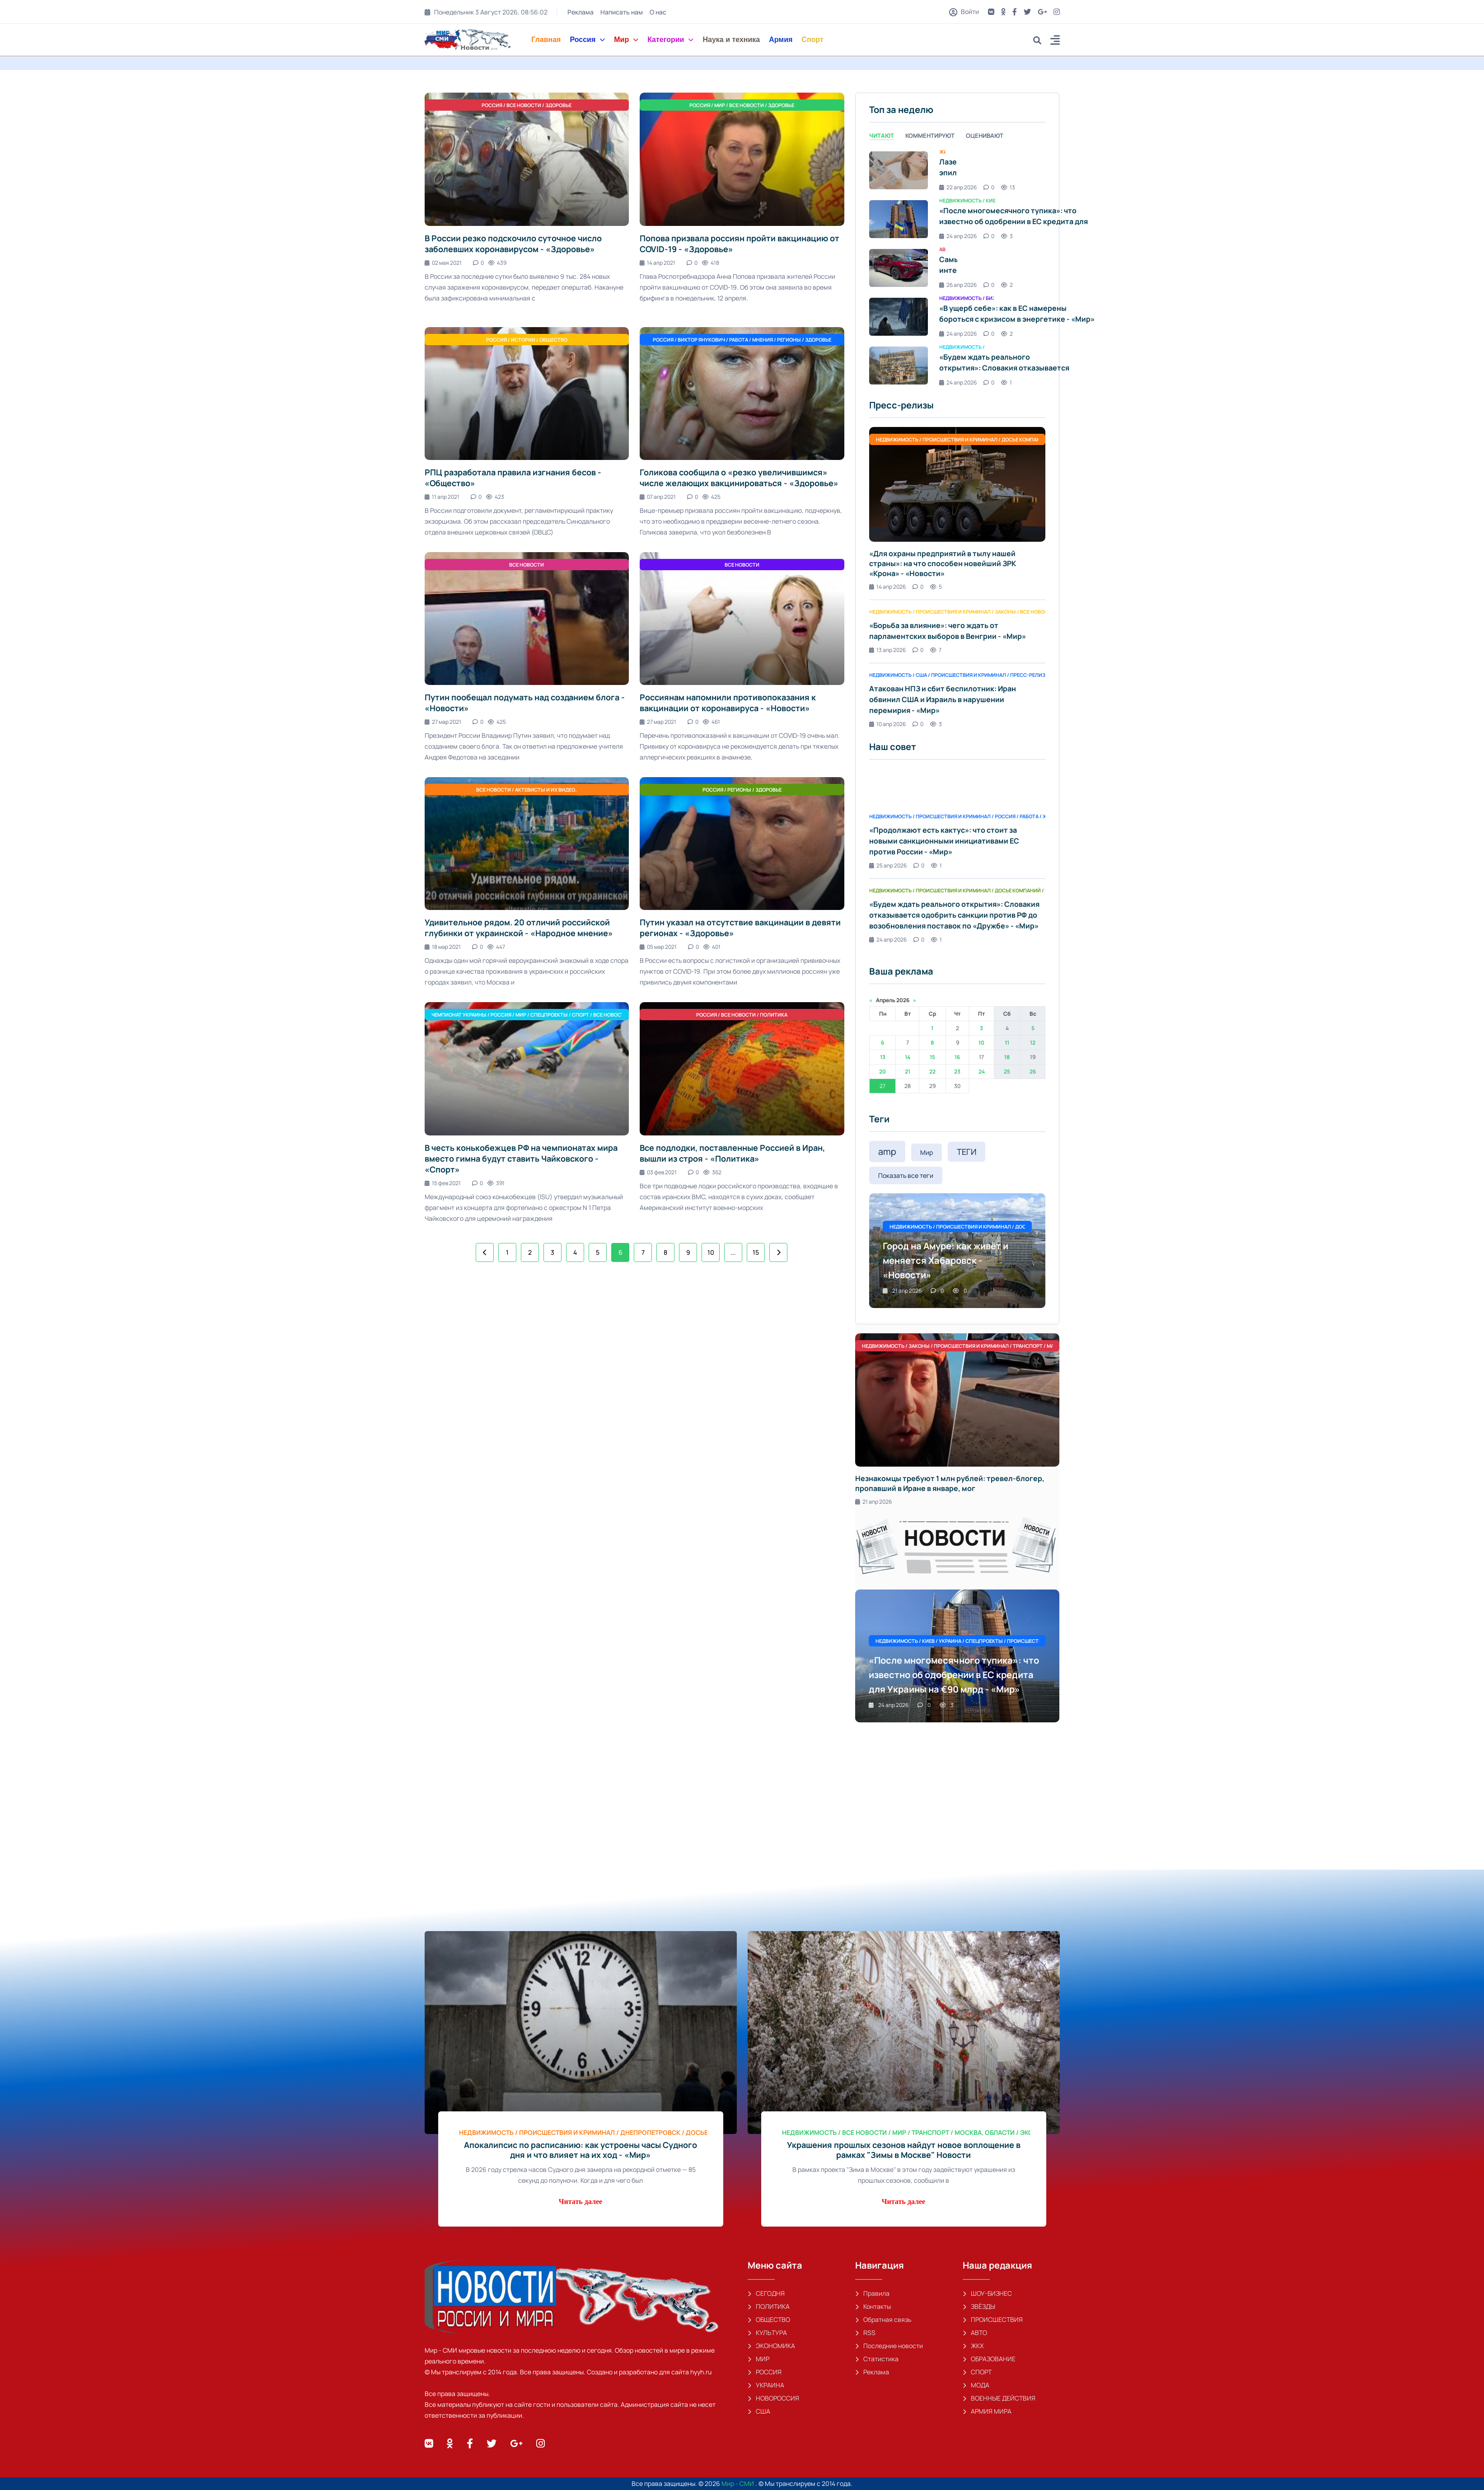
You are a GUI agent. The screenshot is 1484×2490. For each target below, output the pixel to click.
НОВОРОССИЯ (773, 2398)
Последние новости (889, 2345)
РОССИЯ (765, 2372)
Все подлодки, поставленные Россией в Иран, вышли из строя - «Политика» (732, 1153)
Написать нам (621, 12)
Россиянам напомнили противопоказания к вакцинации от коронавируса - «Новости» (728, 702)
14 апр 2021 (657, 263)
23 (957, 1071)
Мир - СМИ (738, 2483)
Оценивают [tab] (984, 135)
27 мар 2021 (443, 722)
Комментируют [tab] (930, 135)
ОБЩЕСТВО (769, 2319)
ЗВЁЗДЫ (979, 2306)
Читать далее (580, 2201)
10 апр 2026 (887, 724)
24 (981, 1071)
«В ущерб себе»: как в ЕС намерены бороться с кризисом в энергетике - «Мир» (1017, 313)
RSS (865, 2332)
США (759, 2411)
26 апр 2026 (958, 285)
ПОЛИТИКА (769, 2306)
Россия (587, 39)
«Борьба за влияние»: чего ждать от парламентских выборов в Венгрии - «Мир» (947, 630)
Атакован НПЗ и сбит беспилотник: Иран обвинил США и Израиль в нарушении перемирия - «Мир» (942, 699)
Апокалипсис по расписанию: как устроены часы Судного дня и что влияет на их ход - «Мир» (580, 2149)
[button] (1055, 41)
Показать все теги (905, 1175)
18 (1007, 1057)
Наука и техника (731, 39)
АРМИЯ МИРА (987, 2411)
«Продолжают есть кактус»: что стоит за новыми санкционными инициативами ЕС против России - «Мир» (944, 841)
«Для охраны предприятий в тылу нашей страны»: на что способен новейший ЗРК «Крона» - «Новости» (942, 563)
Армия (780, 39)
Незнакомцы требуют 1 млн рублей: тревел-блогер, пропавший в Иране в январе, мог (949, 1483)
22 (932, 1071)
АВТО (975, 2332)
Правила (872, 2293)
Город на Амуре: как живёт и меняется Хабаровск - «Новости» (945, 1260)
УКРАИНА (766, 2385)
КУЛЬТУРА (767, 2332)
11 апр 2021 (442, 497)
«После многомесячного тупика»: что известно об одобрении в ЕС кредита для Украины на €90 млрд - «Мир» (1013, 221)
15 (756, 1252)
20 (882, 1071)
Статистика (877, 2358)
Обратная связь (883, 2319)
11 (1007, 1042)
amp (887, 1151)
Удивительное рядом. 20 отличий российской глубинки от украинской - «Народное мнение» (519, 927)
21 (907, 1071)
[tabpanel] (957, 267)
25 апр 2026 (888, 865)
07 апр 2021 (658, 497)
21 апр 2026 (902, 1290)
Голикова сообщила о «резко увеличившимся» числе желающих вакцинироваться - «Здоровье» (739, 477)
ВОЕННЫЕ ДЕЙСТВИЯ (999, 2398)
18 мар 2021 (443, 947)
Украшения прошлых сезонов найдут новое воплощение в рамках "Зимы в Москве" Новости (904, 2149)
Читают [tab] (881, 135)
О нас (658, 12)
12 (1032, 1042)
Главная (546, 39)
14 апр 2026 (887, 587)
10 (710, 1252)
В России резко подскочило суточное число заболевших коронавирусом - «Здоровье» (513, 243)
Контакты (873, 2306)
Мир (626, 39)
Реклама (580, 12)
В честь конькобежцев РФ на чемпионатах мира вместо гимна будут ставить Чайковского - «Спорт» (521, 1158)
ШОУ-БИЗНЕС (987, 2293)
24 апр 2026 (958, 236)
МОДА (976, 2385)
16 (957, 1057)
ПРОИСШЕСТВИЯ (993, 2319)
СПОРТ (977, 2372)
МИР (758, 2358)
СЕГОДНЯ (766, 2293)
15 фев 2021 (443, 1183)
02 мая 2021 (443, 263)
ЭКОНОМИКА (771, 2345)
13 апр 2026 (887, 650)
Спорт (812, 39)
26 (1033, 1071)
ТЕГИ (966, 1151)
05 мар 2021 (658, 947)
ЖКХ (973, 2345)
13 (882, 1057)
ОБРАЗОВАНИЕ (989, 2358)
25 (1007, 1071)
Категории (670, 39)
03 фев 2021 (658, 1172)
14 (907, 1057)
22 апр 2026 (958, 187)
